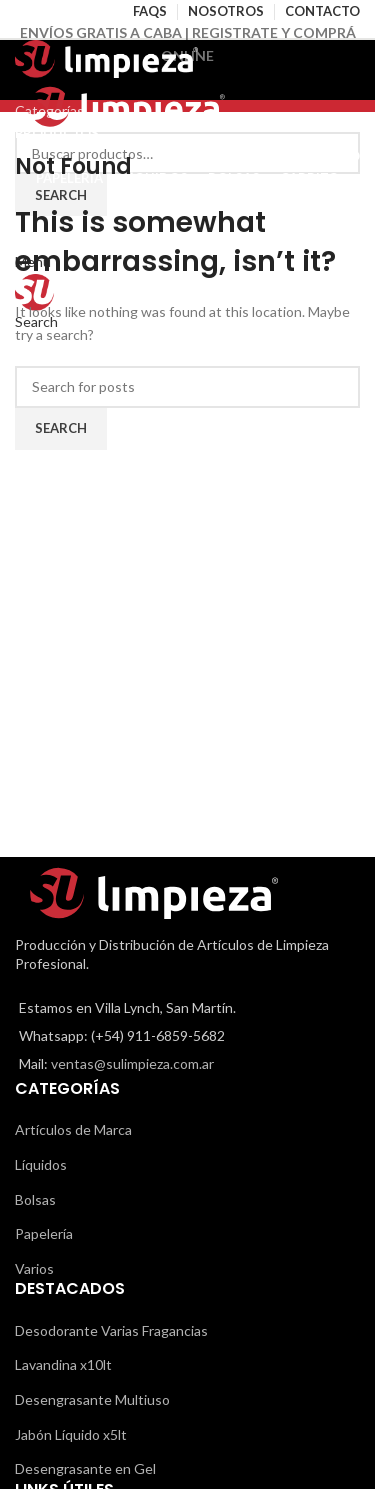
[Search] (187, 387)
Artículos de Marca (73, 1129)
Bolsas (35, 1199)
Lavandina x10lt (63, 1364)
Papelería (44, 1233)
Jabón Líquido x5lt (71, 1434)
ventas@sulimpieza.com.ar (132, 1063)
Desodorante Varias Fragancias (111, 1330)
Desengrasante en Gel (85, 1468)
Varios (34, 1268)
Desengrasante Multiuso (92, 1399)
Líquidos (41, 1164)
